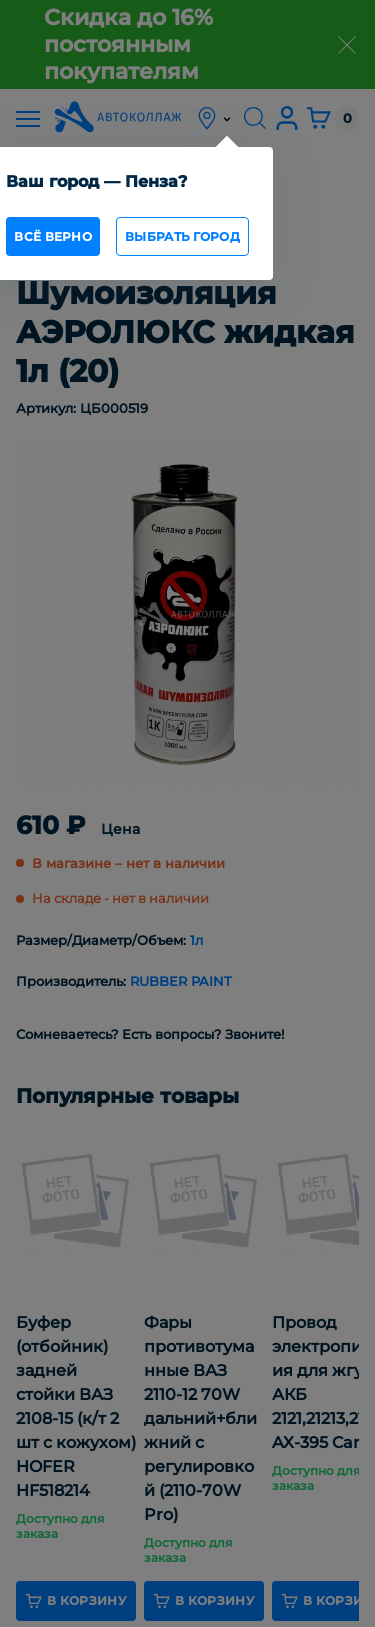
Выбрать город (182, 236)
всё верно (53, 236)
